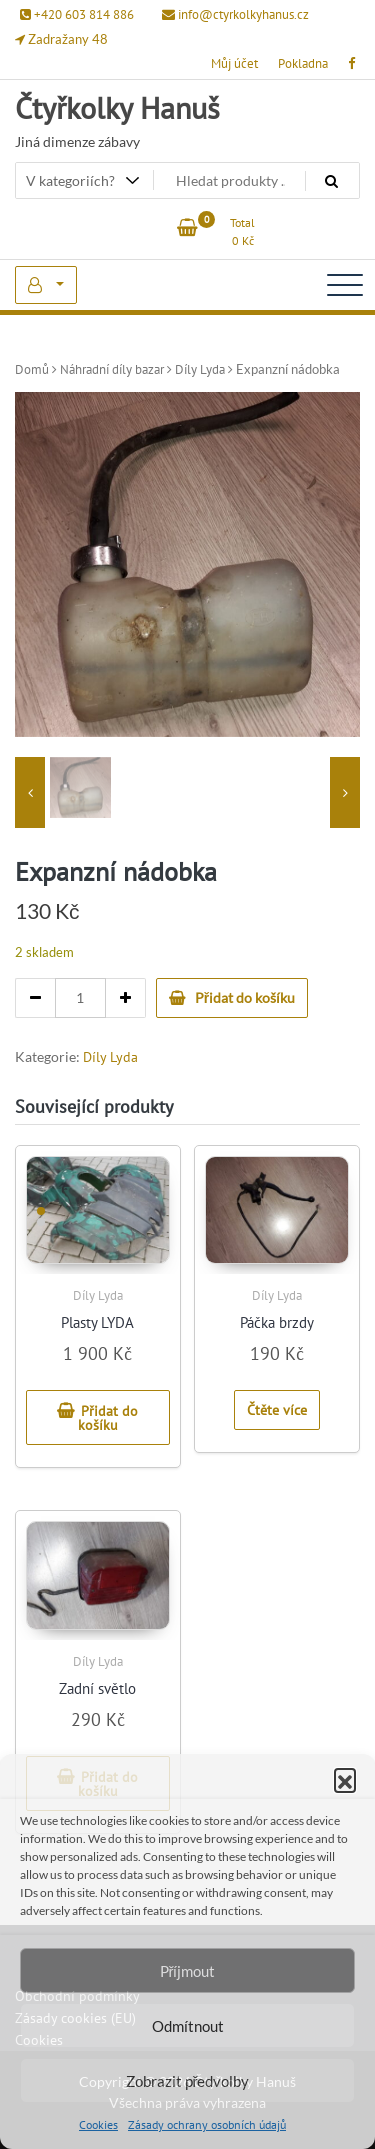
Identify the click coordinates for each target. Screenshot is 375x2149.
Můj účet (234, 63)
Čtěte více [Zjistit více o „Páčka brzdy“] (277, 1410)
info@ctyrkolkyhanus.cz (235, 14)
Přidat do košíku (245, 997)
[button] (345, 1779)
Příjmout (188, 1971)
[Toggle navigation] (345, 285)
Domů (32, 369)
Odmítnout (188, 2026)
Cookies (98, 2124)
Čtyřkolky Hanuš (117, 107)
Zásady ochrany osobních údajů (207, 2124)
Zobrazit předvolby (188, 2081)
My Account (46, 285)
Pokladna (303, 63)
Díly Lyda (200, 369)
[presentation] (30, 792)
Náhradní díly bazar (112, 369)
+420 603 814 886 (77, 14)
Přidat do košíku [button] (108, 1418)
